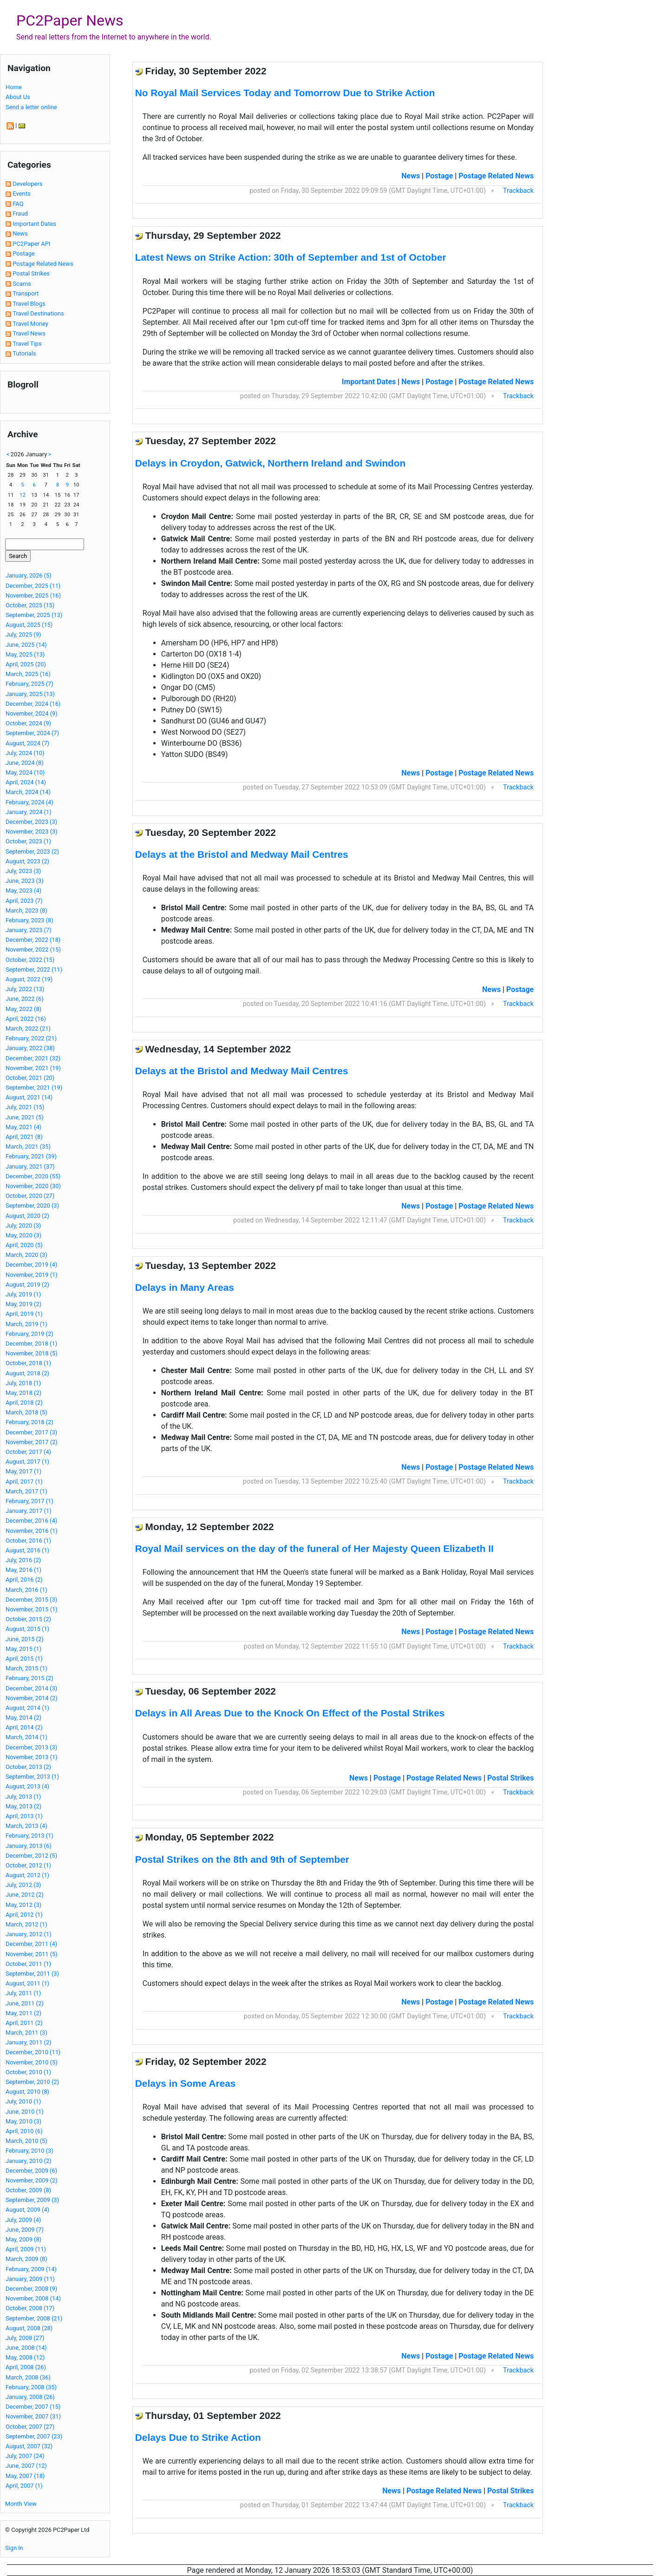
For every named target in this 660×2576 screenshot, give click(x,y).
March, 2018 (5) (26, 1412)
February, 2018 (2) (29, 1422)
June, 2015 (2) (25, 1639)
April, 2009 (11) (26, 2249)
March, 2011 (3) (26, 2032)
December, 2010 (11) (33, 2052)
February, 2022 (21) (31, 1038)
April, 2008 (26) (26, 2367)
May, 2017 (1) (23, 1471)
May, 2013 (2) (23, 1806)
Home (14, 87)
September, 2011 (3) (32, 1973)
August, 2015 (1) (27, 1628)
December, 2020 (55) (33, 1176)
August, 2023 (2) (27, 861)
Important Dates (34, 223)
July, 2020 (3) (23, 1225)
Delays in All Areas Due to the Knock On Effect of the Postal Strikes (289, 1713)
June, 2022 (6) (25, 998)
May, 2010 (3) (23, 2121)
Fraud (20, 213)
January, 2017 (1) (29, 1510)
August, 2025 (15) (29, 624)
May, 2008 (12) (25, 2357)
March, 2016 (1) (26, 1589)
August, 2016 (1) (27, 1550)
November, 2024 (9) (32, 713)
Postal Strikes (31, 273)
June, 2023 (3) (25, 880)
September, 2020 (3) (32, 1205)
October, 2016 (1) (28, 1540)
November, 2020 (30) (33, 1186)
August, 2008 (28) (29, 2328)
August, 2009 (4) (27, 2209)
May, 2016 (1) (23, 1569)
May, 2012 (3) (23, 1904)
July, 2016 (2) (23, 1560)
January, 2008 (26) (30, 2396)
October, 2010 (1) (28, 2072)
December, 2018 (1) (31, 1343)
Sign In (14, 2547)
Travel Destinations (38, 313)
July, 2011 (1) (23, 1993)
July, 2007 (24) (25, 2455)
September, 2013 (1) (32, 1776)
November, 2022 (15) (33, 949)
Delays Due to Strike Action (198, 2437)
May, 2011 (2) (23, 2013)
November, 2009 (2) (32, 2180)
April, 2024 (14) (26, 782)
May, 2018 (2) (23, 1392)
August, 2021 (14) (29, 1097)
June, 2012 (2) (25, 1894)
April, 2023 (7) (24, 900)
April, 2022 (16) (26, 1018)
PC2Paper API (31, 243)
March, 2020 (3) (26, 1254)
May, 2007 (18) (25, 2475)
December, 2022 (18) (33, 939)
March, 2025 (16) (28, 673)
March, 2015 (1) (26, 1668)
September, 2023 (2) (32, 851)
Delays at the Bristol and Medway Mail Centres (241, 854)
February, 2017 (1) (29, 1501)
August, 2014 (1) (27, 1707)
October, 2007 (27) (30, 2426)
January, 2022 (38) (30, 1048)
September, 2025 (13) (34, 614)
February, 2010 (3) (29, 2150)
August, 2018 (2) (27, 1373)
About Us (18, 96)
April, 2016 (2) (24, 1579)
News (20, 233)
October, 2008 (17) (30, 2308)
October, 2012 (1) (28, 1865)
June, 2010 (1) (25, 2111)
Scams (22, 283)
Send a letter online (31, 107)
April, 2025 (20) (26, 664)
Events (21, 193)
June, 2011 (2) (25, 2003)
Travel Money (30, 323)
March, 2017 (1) (26, 1491)
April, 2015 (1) (24, 1658)
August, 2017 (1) (27, 1461)
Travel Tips (27, 343)
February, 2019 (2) (29, 1333)
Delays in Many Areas (184, 1287)
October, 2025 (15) (30, 605)
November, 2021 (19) (33, 1068)
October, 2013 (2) (28, 1766)
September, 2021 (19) (34, 1087)
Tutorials (24, 353)
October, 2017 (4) (28, 1451)
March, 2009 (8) (26, 2258)
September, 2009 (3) (32, 2199)
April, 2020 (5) (24, 1245)
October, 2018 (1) (28, 1363)
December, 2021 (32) (33, 1058)
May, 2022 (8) (23, 1008)
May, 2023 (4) (23, 890)
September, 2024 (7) (32, 732)
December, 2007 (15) (33, 2406)
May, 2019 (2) (23, 1304)
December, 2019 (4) (31, 1264)
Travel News (29, 333)
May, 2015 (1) (23, 1648)
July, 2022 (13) (25, 989)
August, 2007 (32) (29, 2446)
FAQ (18, 203)
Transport (26, 293)
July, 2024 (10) (25, 752)
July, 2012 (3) (23, 1884)
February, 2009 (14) (31, 2269)
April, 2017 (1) (24, 1481)
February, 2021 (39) (31, 1156)
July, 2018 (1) (23, 1383)
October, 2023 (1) (28, 841)
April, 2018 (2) (24, 1402)
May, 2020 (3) (23, 1235)
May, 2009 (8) (23, 2239)
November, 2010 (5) (32, 2062)
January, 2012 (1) (29, 1934)
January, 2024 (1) (29, 811)
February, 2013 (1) (29, 1835)
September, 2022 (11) (34, 969)
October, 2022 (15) (30, 959)
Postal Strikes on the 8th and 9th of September (242, 1859)
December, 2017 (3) (31, 1432)
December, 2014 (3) (31, 1688)
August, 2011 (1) (27, 1983)
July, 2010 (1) (23, 2101)
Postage (24, 253)
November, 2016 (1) (32, 1530)
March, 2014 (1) (26, 1737)
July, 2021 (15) (25, 1107)
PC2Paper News (70, 20)
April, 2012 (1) (24, 1914)
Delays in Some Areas (185, 2083)
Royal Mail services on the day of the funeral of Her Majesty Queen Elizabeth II (314, 1548)
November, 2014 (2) (32, 1698)
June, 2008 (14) (26, 2347)
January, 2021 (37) (30, 1166)
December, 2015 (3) (31, 1599)
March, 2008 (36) (28, 2377)
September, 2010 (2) (32, 2081)
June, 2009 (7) (25, 2229)
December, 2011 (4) (31, 1943)
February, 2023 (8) (29, 920)
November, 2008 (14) (33, 2298)
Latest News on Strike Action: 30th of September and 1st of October (290, 257)
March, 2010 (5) (26, 2140)
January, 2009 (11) (30, 2278)
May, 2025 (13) (25, 654)
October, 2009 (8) (28, 2190)
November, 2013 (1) (32, 1757)
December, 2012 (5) (31, 1855)
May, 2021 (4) (23, 1127)
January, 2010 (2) (29, 2160)
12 (23, 495)
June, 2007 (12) (26, 2465)
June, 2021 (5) (25, 1117)
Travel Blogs (29, 303)
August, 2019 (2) (27, 1284)
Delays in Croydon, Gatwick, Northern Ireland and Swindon (270, 463)
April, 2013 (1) (24, 1816)
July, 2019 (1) (23, 1294)
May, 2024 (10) (25, 772)
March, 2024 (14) (28, 792)
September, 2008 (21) (34, 2318)
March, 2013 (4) (26, 1825)
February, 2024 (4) (29, 802)
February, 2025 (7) (29, 683)
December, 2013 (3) (31, 1747)
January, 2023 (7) (29, 930)
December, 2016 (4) (31, 1520)
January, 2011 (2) (29, 2042)
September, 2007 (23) (34, 2436)
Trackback (518, 191)
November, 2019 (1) (32, 1274)
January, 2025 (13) (30, 693)
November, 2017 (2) (32, 1442)
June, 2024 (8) (25, 762)
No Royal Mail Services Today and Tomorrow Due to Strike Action (285, 92)
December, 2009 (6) (31, 2170)
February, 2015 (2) (29, 1678)
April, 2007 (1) (24, 2485)
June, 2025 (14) (26, 644)
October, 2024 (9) (28, 723)
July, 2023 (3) (23, 870)
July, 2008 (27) (25, 2337)
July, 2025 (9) (23, 634)
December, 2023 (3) (31, 821)
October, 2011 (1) (28, 1963)
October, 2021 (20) (30, 1077)
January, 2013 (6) (29, 1845)
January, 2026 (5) (29, 575)
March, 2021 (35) (28, 1146)
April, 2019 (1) (24, 1313)
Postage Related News (43, 263)
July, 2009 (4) (23, 2219)
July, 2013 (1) (23, 1796)
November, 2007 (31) (33, 2416)
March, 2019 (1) (26, 1324)
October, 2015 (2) (28, 1619)
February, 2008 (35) (31, 2387)
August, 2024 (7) (27, 743)
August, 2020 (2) (27, 1215)
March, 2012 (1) (26, 1924)
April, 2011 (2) (24, 2022)
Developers (27, 183)
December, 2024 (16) (33, 703)
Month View (21, 2503)
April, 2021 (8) (24, 1136)
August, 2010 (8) (27, 2091)
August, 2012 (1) (27, 1875)
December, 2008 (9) (31, 2288)
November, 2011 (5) (32, 1954)
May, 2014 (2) (23, 1717)
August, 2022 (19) (29, 979)
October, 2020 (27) (30, 1195)
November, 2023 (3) (32, 831)
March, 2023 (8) (26, 910)
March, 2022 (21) (28, 1028)
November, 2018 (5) (32, 1353)
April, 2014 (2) (24, 1727)
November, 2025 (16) (33, 595)
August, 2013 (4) (27, 1786)
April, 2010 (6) (24, 2131)
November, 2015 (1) (32, 1609)
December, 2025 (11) (33, 585)
